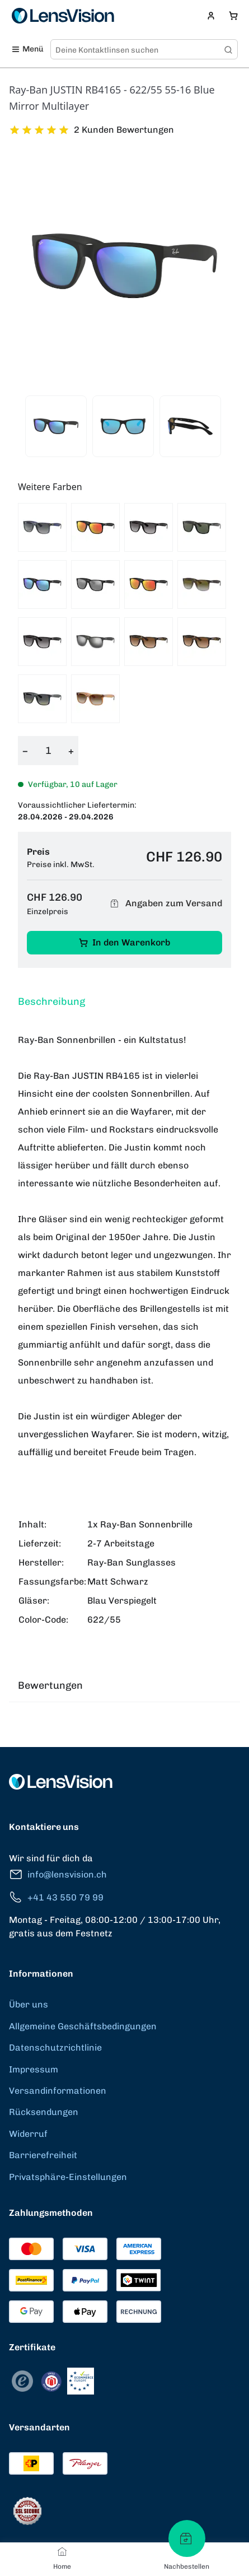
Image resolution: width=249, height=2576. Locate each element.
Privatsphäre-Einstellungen (68, 2177)
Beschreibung (51, 1001)
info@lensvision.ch (58, 1874)
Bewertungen (50, 1685)
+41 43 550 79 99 (56, 1897)
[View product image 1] (56, 426)
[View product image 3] (190, 426)
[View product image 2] (123, 426)
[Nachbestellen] (186, 2538)
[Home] (62, 2551)
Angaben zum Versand (164, 904)
